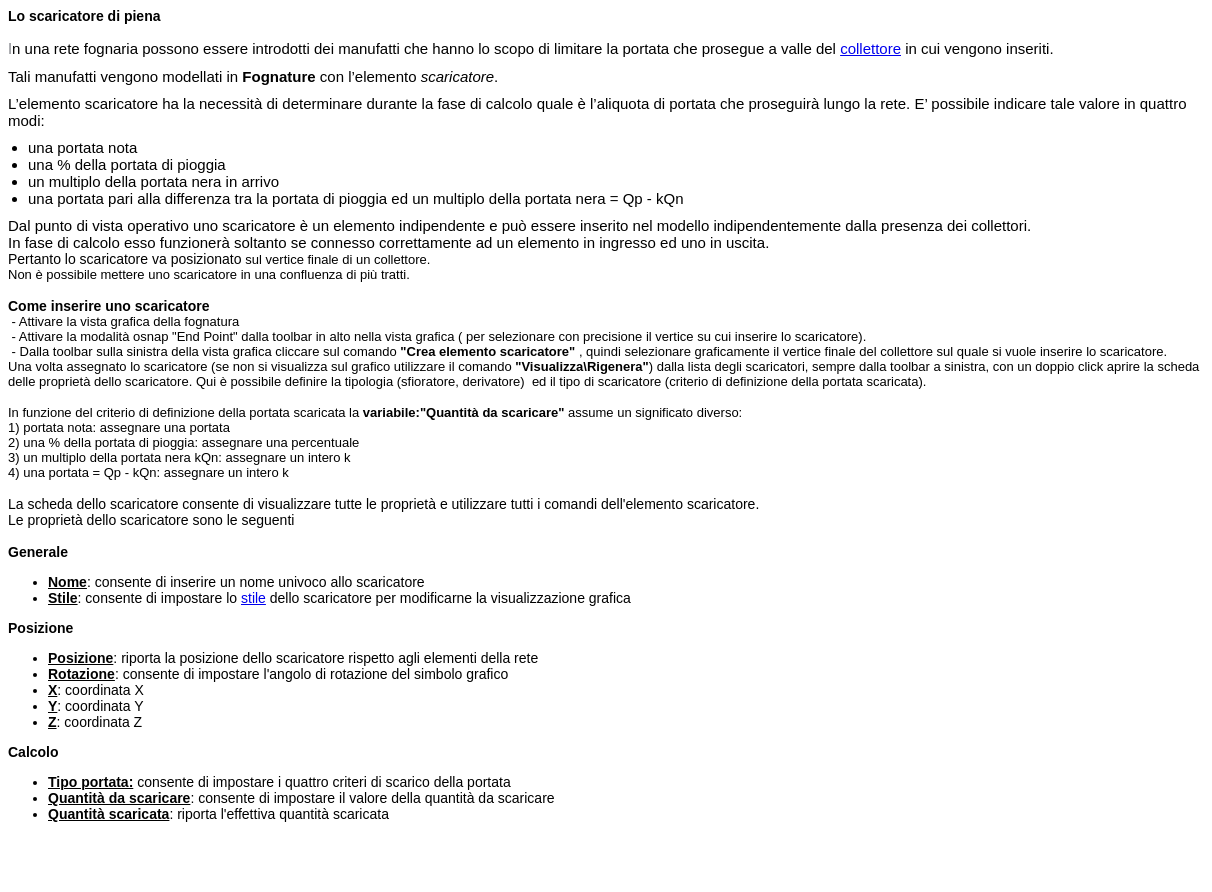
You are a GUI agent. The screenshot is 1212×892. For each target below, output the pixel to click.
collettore (870, 48)
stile (253, 598)
